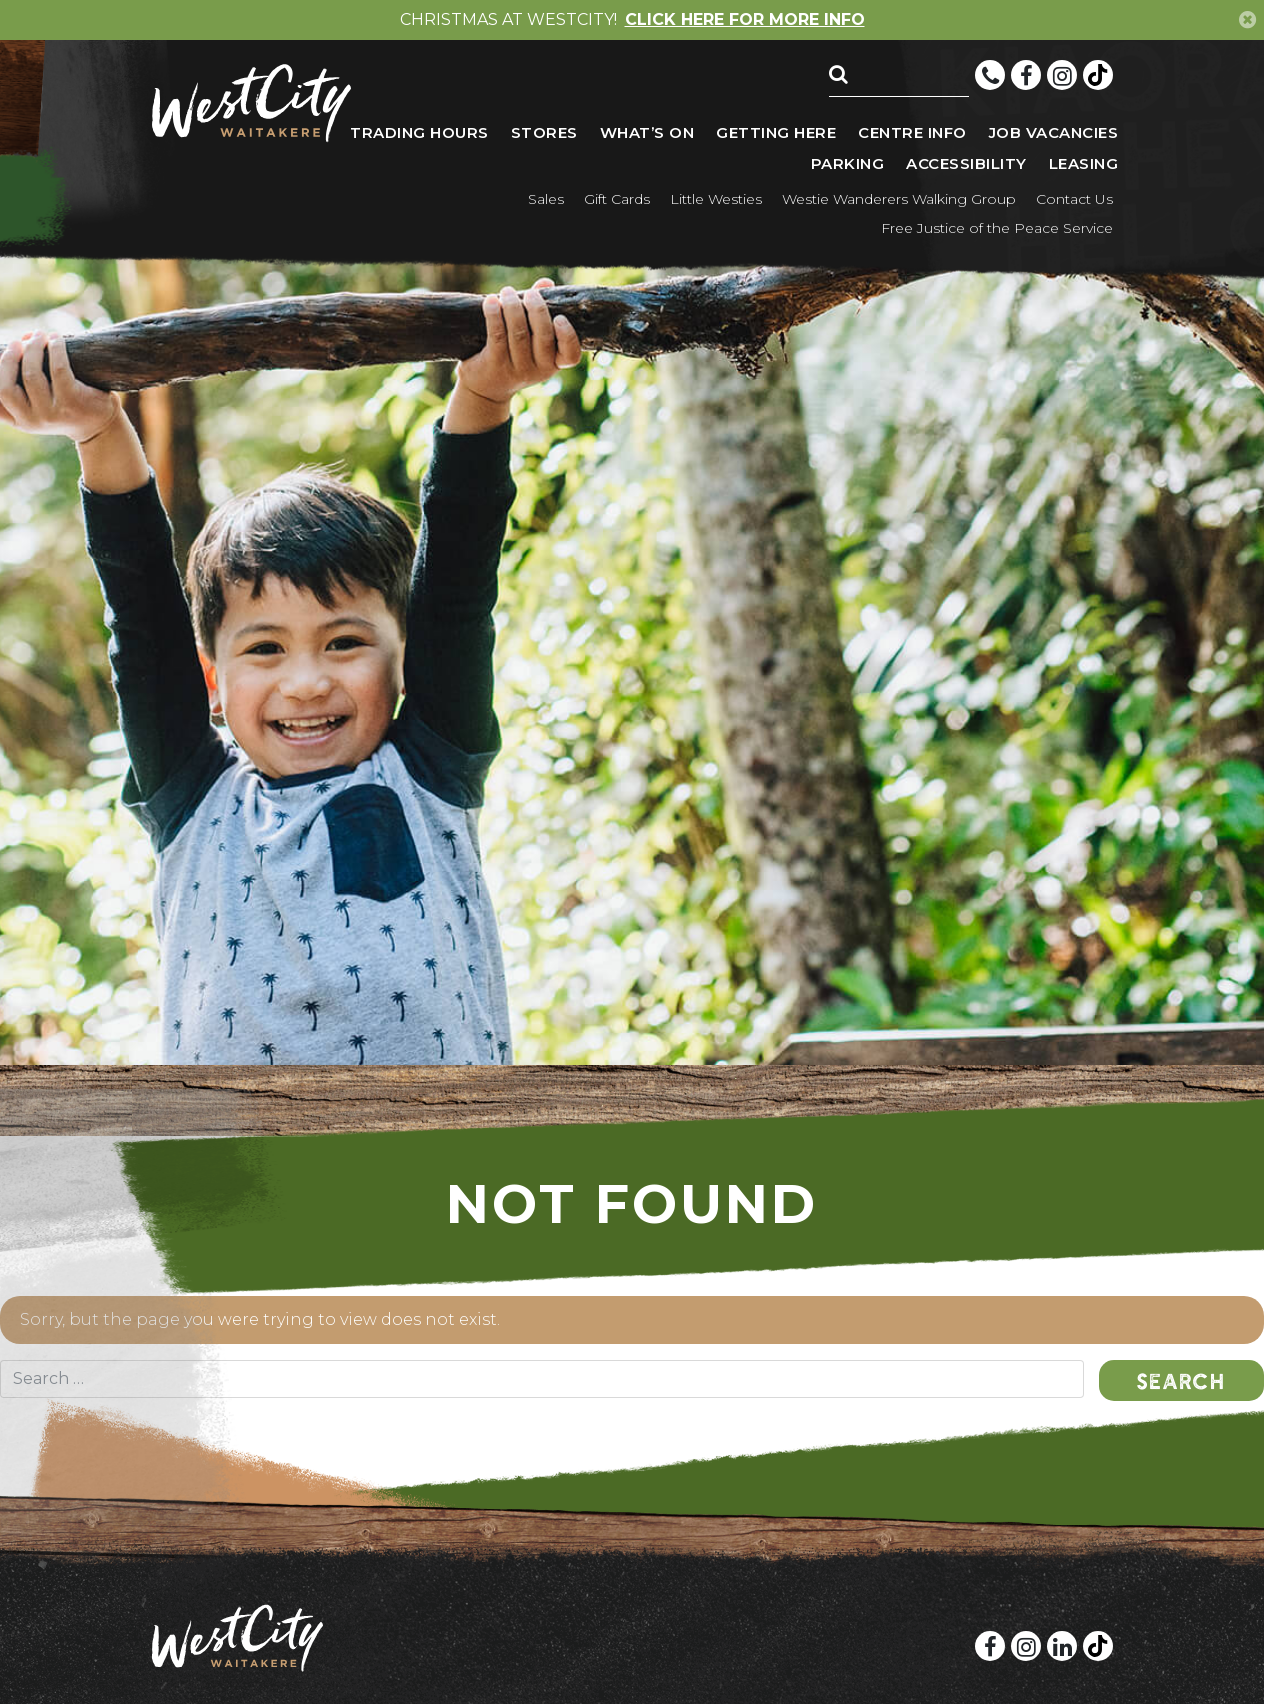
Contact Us (1074, 199)
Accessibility (966, 163)
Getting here (776, 132)
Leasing (1084, 163)
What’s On (647, 132)
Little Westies (716, 199)
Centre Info (912, 132)
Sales (546, 199)
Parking (848, 163)
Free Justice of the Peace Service (997, 228)
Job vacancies (1054, 132)
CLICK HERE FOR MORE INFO (745, 20)
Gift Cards (617, 199)
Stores (544, 132)
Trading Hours (419, 132)
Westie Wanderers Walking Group (899, 199)
